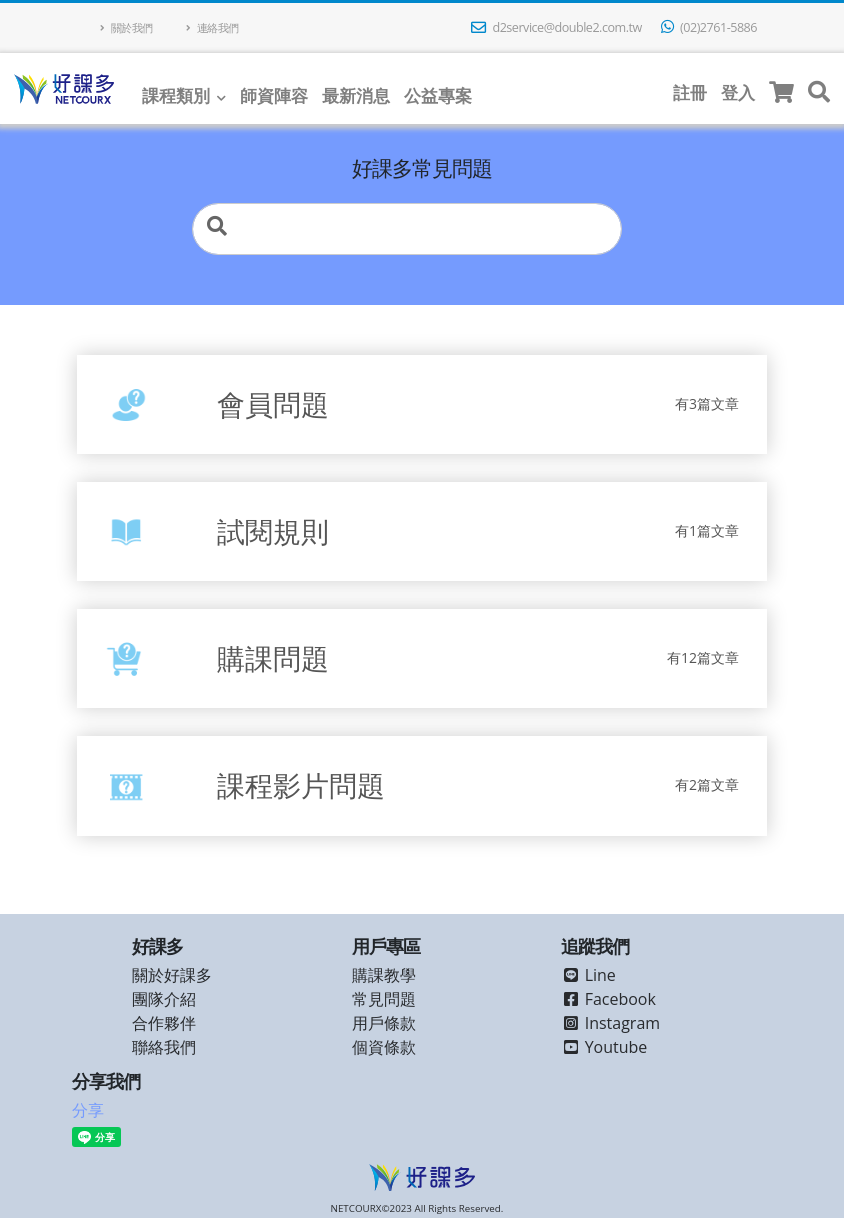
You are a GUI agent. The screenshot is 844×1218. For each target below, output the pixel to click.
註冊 (690, 92)
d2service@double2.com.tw (556, 27)
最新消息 (356, 95)
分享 (88, 1110)
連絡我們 (212, 27)
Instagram (611, 1023)
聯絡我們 (164, 1047)
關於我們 (126, 27)
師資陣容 (274, 95)
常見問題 (384, 999)
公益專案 (438, 95)
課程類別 (176, 95)
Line (588, 975)
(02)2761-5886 (709, 27)
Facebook (608, 999)
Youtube (604, 1047)
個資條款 (384, 1047)
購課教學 (384, 975)
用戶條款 (384, 1023)
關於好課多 (172, 975)
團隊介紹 (164, 999)
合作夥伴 (164, 1023)
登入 (738, 92)
